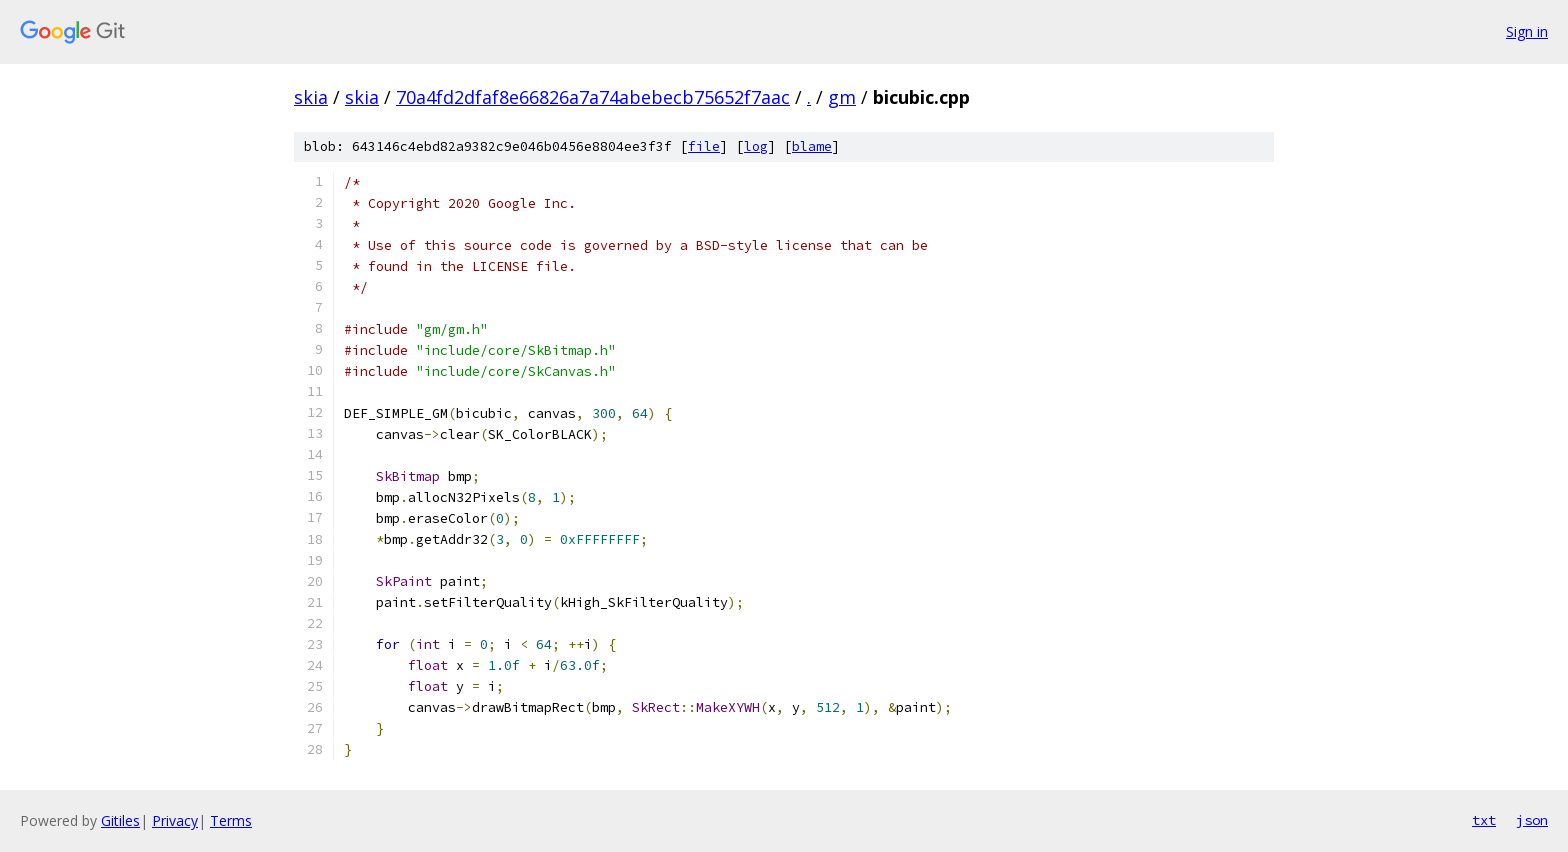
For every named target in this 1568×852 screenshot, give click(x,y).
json (1532, 820)
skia (311, 97)
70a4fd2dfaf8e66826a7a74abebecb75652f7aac (593, 97)
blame (812, 146)
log (756, 146)
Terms (231, 820)
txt (1484, 820)
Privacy (175, 820)
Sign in (1527, 31)
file (704, 146)
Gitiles (120, 820)
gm (842, 97)
